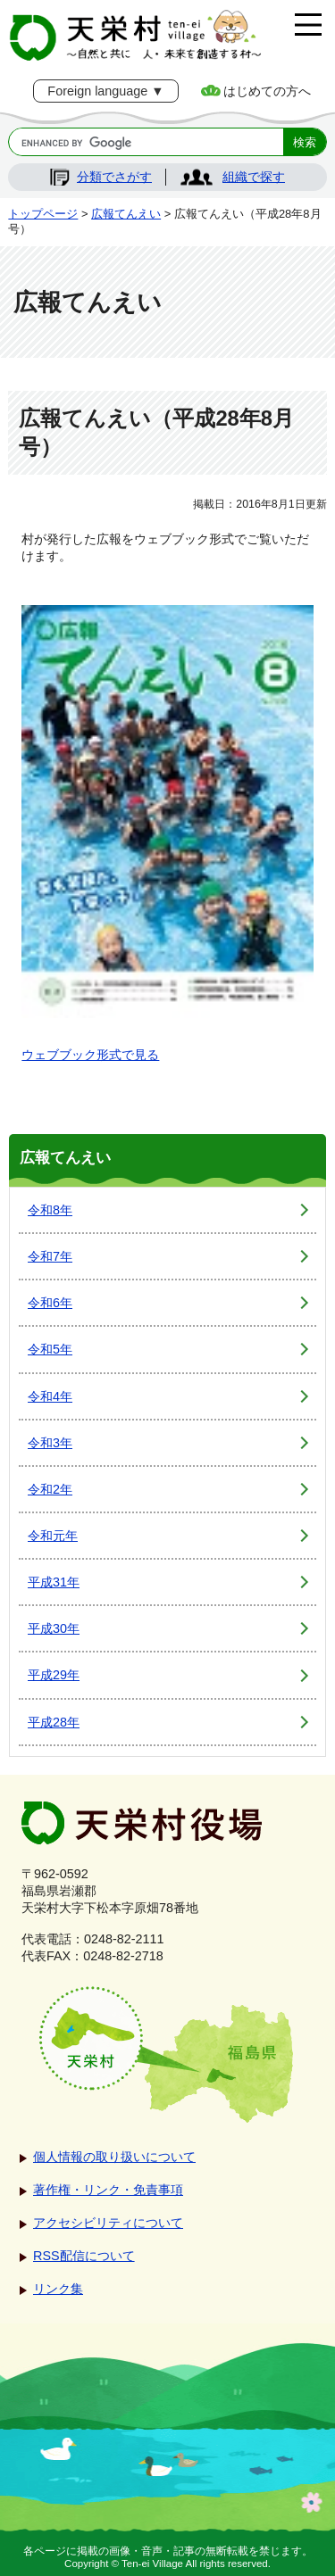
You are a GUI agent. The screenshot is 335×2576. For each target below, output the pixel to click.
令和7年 (50, 1256)
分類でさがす (114, 177)
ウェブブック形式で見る (90, 1055)
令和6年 (50, 1303)
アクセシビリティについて (108, 2223)
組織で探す (253, 177)
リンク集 (58, 2289)
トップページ (43, 213)
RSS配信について (84, 2256)
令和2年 (50, 1489)
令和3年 (50, 1443)
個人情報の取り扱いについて (114, 2156)
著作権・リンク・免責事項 (108, 2190)
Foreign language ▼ (105, 91)
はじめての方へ (267, 91)
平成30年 (54, 1628)
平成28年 (54, 1722)
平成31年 (54, 1582)
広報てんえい (126, 213)
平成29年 (54, 1675)
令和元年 (53, 1535)
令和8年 (50, 1210)
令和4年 (50, 1396)
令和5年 (50, 1349)
